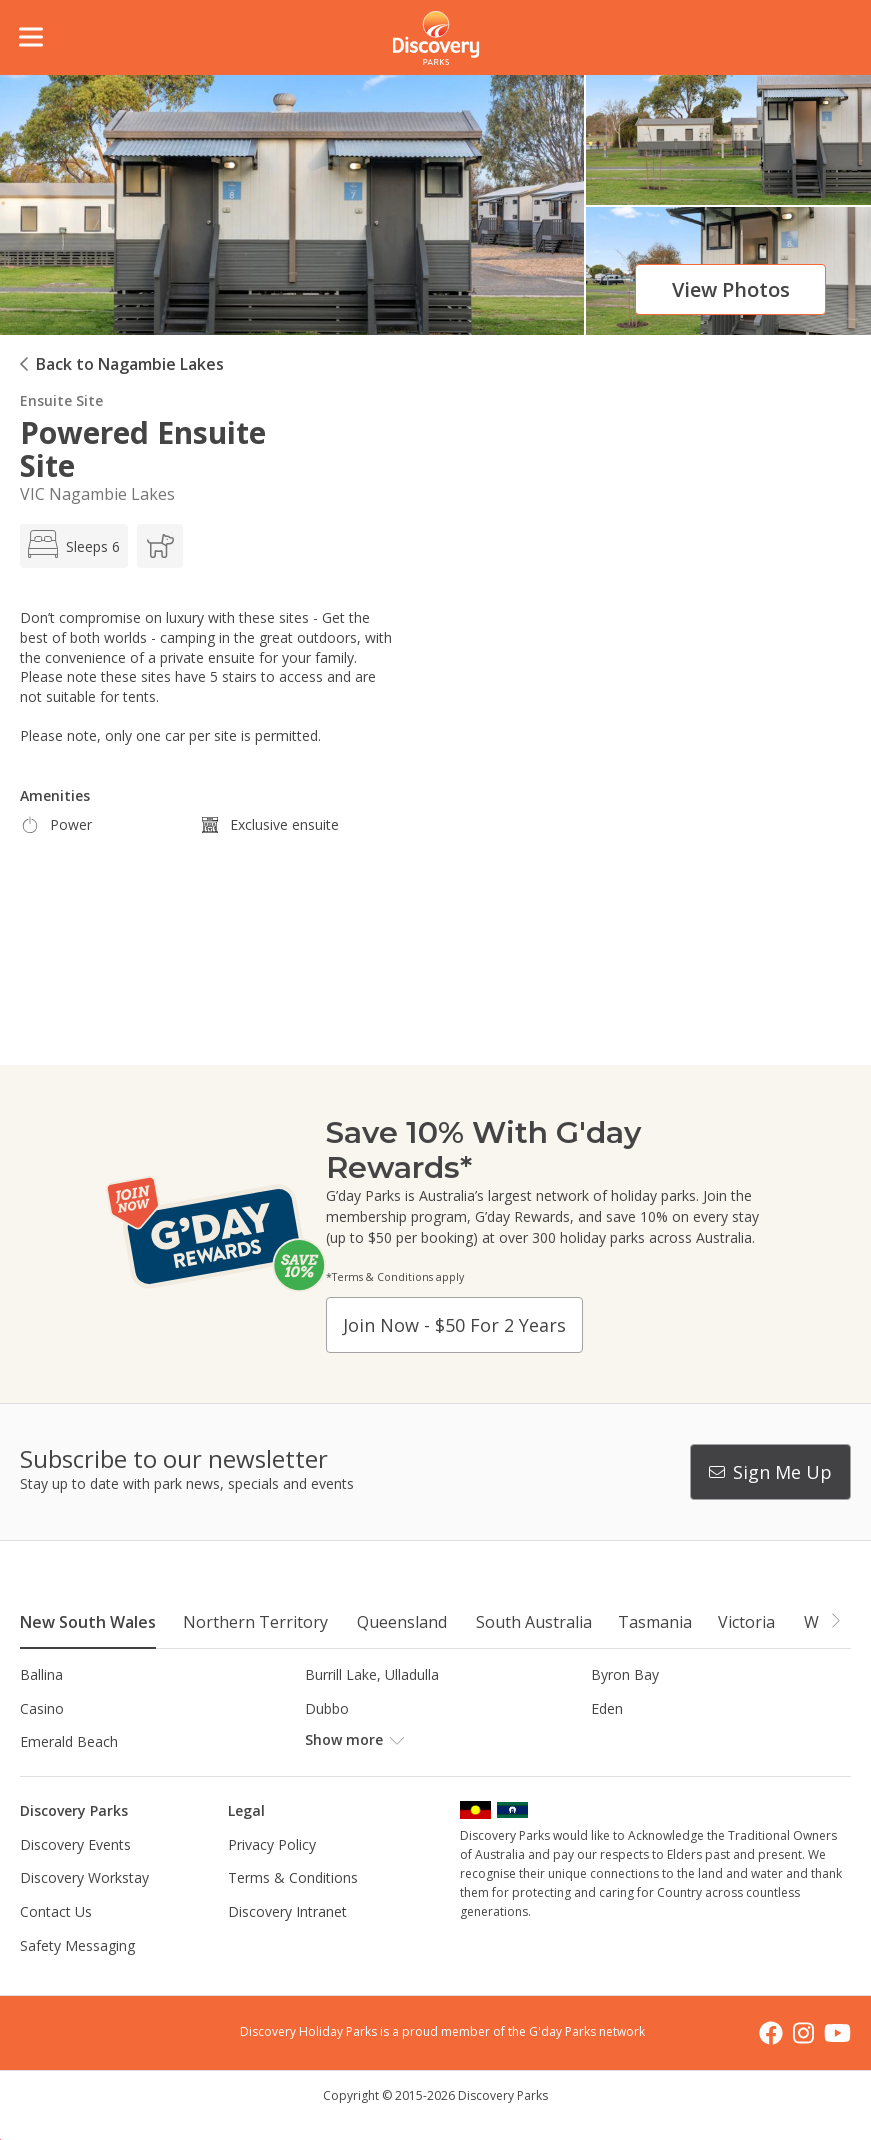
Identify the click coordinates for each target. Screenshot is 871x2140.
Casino (42, 1708)
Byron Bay (625, 1674)
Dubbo (327, 1708)
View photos (731, 289)
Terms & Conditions (293, 1877)
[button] (835, 1621)
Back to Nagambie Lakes (130, 364)
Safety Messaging (77, 1945)
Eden (607, 1708)
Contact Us (56, 1911)
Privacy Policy (272, 1844)
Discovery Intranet (287, 1911)
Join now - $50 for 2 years (454, 1325)
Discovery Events (75, 1844)
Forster (328, 1741)
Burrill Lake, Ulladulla (372, 1674)
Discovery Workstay (84, 1877)
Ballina (41, 1674)
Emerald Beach (69, 1741)
